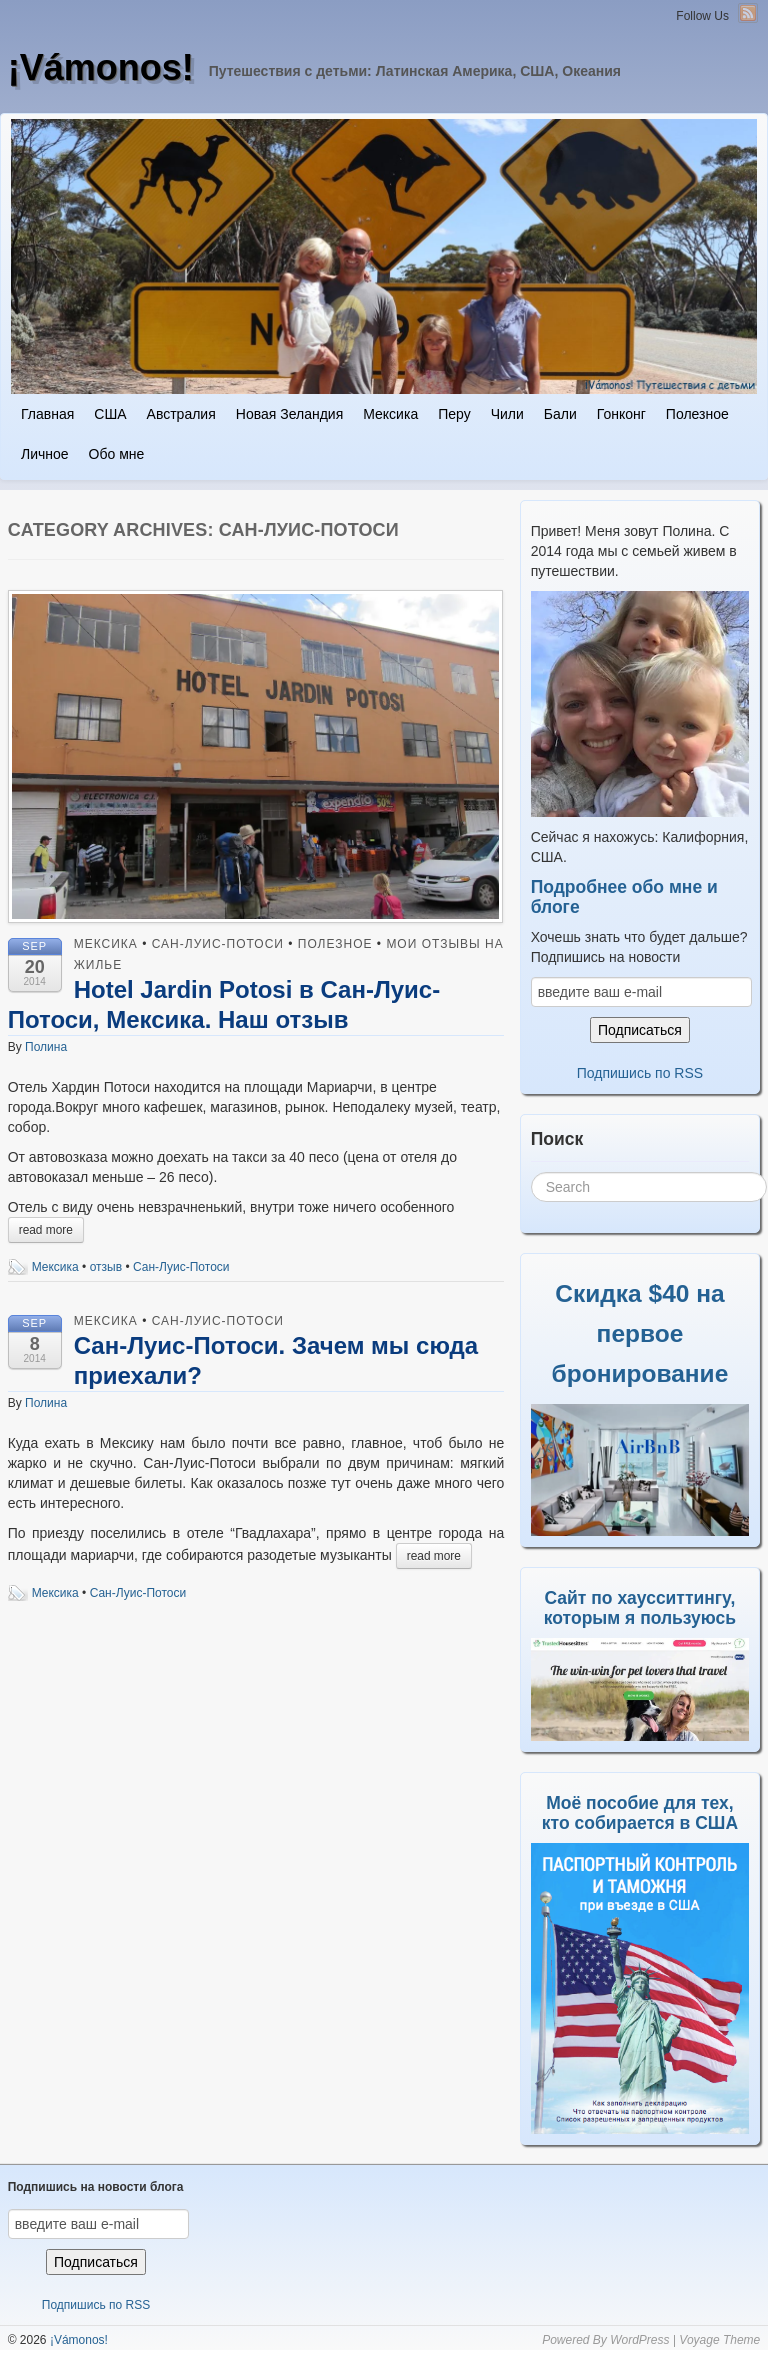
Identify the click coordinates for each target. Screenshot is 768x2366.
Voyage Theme (719, 2340)
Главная (47, 414)
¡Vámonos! (101, 67)
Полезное (697, 414)
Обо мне (117, 454)
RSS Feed (748, 13)
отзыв (106, 1267)
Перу (454, 414)
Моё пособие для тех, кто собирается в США (640, 1813)
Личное (45, 454)
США (110, 414)
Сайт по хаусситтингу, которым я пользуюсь (640, 1608)
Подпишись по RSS (640, 1073)
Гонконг (621, 414)
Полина (46, 1047)
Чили (507, 414)
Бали (560, 414)
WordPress (639, 2340)
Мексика (390, 414)
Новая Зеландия (289, 414)
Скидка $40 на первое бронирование (640, 1333)
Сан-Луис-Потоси (218, 944)
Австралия (181, 414)
